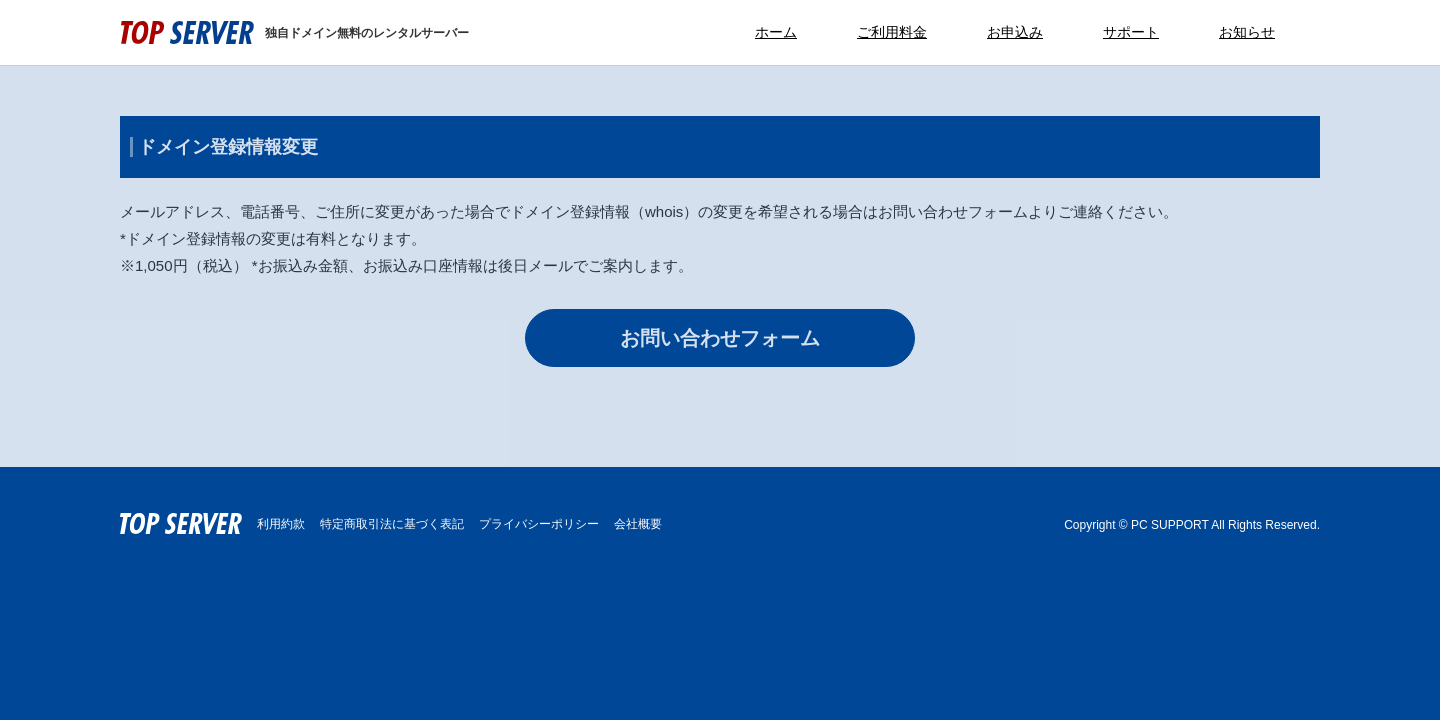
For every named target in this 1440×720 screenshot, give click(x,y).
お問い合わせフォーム (720, 338)
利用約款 (281, 524)
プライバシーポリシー (539, 524)
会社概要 (638, 524)
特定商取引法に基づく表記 (392, 524)
